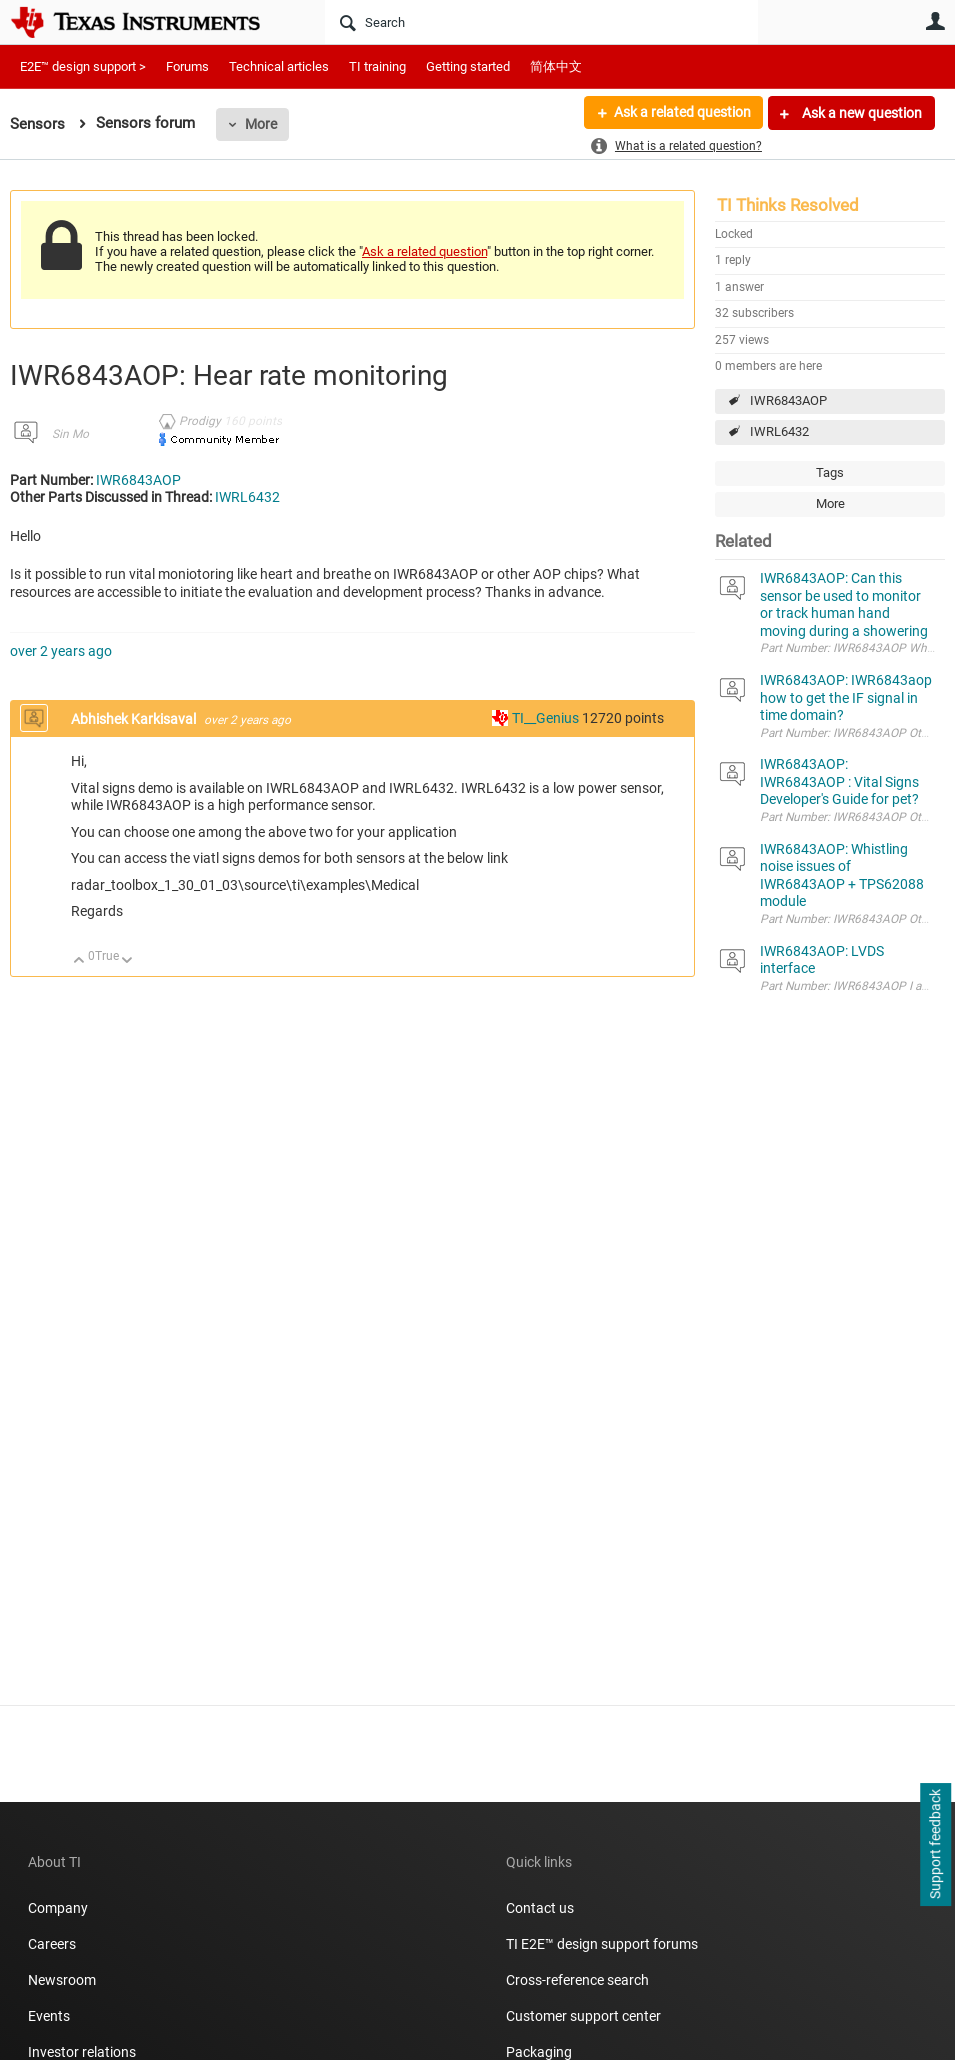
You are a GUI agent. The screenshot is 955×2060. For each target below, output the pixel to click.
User (935, 21)
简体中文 (556, 66)
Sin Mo (70, 434)
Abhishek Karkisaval (135, 719)
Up (79, 961)
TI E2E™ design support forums (602, 1944)
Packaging (539, 2052)
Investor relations (82, 2052)
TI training (377, 66)
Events (49, 2016)
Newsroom (62, 1980)
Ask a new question (860, 113)
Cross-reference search (577, 1980)
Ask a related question (681, 113)
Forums (187, 66)
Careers (52, 1944)
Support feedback (935, 1845)
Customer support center (583, 2016)
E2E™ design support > (83, 66)
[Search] (541, 22)
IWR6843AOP (788, 400)
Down (127, 961)
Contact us (540, 1908)
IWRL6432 (779, 431)
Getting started (468, 66)
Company (58, 1908)
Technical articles (279, 66)
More (261, 124)
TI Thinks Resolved (788, 205)
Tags (830, 472)
